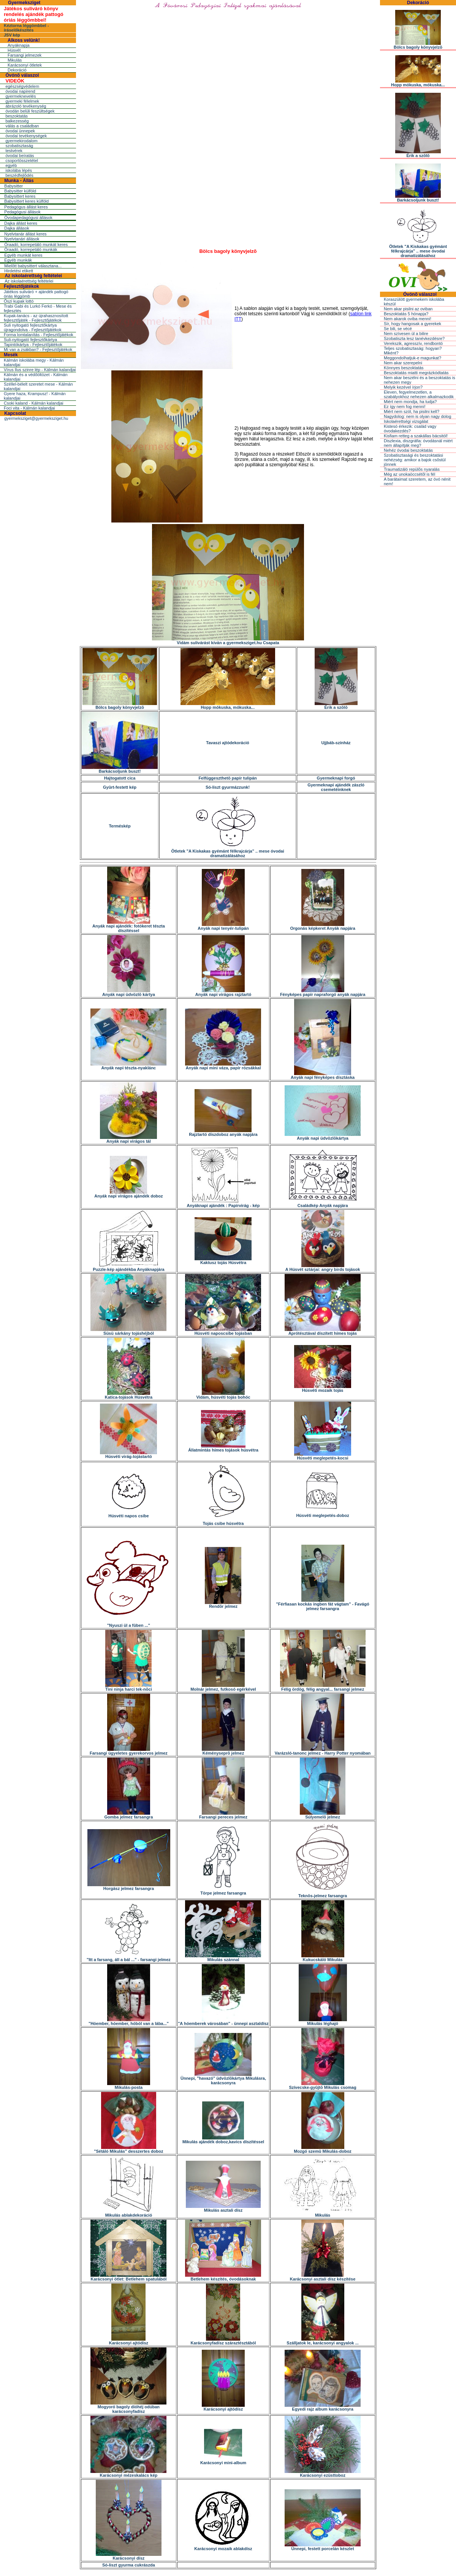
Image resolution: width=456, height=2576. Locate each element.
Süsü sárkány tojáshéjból (128, 1331)
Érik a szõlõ (336, 705)
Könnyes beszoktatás (404, 367)
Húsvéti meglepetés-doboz (322, 1513)
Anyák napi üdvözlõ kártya (128, 992)
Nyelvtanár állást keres (25, 234)
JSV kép (12, 35)
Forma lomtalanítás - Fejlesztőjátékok (38, 334)
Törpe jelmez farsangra (223, 1891)
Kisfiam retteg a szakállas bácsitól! (416, 436)
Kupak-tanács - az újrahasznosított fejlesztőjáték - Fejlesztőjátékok (36, 317)
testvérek (13, 150)
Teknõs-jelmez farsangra (322, 1894)
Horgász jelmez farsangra (128, 1886)
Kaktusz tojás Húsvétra (223, 1260)
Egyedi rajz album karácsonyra (323, 2407)
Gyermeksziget (24, 2)
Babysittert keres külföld (26, 201)
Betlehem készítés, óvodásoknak (223, 2277)
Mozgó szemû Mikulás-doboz (323, 2149)
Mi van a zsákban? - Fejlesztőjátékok (38, 349)
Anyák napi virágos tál (128, 1139)
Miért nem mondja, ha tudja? (410, 401)
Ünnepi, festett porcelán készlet (323, 2547)
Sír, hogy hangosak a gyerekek (412, 323)
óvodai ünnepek (20, 131)
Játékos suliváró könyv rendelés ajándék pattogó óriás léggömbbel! (33, 14)
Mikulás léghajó (323, 2021)
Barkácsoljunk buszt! (120, 769)
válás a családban (22, 126)
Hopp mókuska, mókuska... (227, 705)
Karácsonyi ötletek (25, 65)
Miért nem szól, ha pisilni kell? (411, 411)
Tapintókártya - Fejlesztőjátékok (33, 344)
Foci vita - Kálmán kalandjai (29, 408)
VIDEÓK (14, 81)
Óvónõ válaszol (22, 75)
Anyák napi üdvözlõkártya (323, 1136)
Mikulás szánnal (223, 1957)
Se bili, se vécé (398, 328)
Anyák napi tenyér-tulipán (223, 926)
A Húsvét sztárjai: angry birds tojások (322, 1267)
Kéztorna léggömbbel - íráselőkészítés (26, 27)
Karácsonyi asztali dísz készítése (322, 2277)
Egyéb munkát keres (23, 255)
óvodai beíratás (19, 155)
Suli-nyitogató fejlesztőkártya (30, 339)
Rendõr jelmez (223, 1604)
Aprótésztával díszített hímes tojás (323, 1331)
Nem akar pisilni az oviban (408, 309)
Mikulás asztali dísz (223, 2208)
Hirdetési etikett (18, 270)
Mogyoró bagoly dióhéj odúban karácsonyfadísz (128, 2407)
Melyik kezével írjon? (403, 387)
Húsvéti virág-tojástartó (128, 1454)
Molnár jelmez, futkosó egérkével (223, 1687)
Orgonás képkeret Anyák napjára (322, 926)
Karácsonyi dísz (129, 2556)
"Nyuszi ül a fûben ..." (128, 1623)
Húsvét (14, 50)
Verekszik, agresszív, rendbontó (413, 343)
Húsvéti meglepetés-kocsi (322, 1456)
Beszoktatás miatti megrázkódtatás (416, 372)
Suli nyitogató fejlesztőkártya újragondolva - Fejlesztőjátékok (33, 327)
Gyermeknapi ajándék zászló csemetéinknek (335, 787)
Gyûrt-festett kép (119, 787)
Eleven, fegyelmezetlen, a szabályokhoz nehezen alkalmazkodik (419, 394)
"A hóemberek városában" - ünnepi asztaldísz (223, 2021)
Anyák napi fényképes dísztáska (323, 1075)
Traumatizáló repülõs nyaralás (412, 469)
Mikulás (15, 60)
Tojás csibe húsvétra (223, 1521)
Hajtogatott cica (120, 778)
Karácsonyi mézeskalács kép (128, 2473)
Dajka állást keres (20, 223)
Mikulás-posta (128, 2085)
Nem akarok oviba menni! (407, 318)
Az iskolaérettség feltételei (33, 275)
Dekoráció (17, 70)
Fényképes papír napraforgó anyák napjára (322, 992)
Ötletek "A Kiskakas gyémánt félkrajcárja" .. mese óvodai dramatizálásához (227, 851)
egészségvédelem (22, 86)
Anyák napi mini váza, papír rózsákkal (223, 1066)
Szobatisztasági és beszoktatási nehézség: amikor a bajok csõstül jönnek (415, 460)
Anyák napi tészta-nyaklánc (128, 1066)
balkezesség (16, 121)
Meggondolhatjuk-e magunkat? (412, 358)
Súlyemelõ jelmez (322, 1815)
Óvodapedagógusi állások (28, 217)
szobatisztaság (19, 145)
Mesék (11, 354)
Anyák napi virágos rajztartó (223, 992)
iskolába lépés (18, 170)
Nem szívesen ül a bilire (406, 333)
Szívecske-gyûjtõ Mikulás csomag (322, 2085)
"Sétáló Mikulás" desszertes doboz (128, 2149)
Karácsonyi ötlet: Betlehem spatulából (128, 2277)
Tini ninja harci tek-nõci (128, 1687)
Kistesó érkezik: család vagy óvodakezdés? (410, 428)
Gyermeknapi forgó (336, 778)
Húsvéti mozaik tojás (322, 1388)
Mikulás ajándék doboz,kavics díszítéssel (223, 2140)
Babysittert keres (19, 196)
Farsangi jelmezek (24, 55)
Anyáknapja (19, 45)
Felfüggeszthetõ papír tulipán (227, 778)
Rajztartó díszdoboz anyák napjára (223, 1132)
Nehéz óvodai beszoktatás (408, 450)
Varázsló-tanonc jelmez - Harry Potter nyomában (322, 1751)
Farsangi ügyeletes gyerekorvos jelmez (129, 1751)
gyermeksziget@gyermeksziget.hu (36, 418)
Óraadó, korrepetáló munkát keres (36, 244)
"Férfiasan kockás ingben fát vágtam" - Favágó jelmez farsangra (322, 1604)
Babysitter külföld (20, 191)
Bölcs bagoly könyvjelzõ (119, 705)
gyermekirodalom (21, 140)
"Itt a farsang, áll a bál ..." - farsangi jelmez (129, 1957)
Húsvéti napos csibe (128, 1514)
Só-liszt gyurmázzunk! (228, 787)
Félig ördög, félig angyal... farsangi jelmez (323, 1687)
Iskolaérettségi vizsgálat (406, 421)
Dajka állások (16, 228)
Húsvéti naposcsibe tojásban (223, 1331)
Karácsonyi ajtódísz (128, 2341)
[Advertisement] (227, 190)
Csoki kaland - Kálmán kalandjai (33, 403)
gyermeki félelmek (22, 101)
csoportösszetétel (21, 160)
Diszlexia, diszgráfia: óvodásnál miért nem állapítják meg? (418, 443)
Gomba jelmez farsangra (128, 1815)
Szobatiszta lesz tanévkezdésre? (414, 338)
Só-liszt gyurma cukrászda (128, 2565)
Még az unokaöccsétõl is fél (409, 474)
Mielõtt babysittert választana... (33, 266)
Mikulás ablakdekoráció (128, 2213)
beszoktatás (16, 116)
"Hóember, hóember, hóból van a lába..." (129, 2021)
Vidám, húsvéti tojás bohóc (223, 1395)
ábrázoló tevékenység (25, 106)
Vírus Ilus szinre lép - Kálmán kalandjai (40, 369)
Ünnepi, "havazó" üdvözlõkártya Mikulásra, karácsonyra (223, 2078)
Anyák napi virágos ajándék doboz (128, 1194)
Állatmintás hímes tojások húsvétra (223, 1448)
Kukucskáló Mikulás (322, 1957)
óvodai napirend (20, 91)
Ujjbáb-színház (336, 742)
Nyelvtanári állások (21, 239)
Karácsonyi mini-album (223, 2461)
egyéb (11, 165)
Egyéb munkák (18, 260)
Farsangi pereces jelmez (223, 1815)
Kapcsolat (15, 413)
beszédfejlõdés (19, 175)
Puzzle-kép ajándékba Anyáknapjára (129, 1267)
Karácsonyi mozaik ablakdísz (223, 2547)
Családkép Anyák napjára (322, 1203)
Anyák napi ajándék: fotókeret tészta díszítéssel (128, 926)
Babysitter (13, 186)
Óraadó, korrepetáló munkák (30, 249)
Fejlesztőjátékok (21, 286)
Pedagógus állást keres (26, 207)
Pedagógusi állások (22, 212)
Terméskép (119, 826)
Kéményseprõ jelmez (223, 1751)
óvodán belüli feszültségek (29, 111)
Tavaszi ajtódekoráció (227, 742)
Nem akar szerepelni (403, 363)
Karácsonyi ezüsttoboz (323, 2473)
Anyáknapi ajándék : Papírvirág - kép (223, 1203)
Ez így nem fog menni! (404, 406)
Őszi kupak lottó (18, 301)
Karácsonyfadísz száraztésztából (223, 2341)
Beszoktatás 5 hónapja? (406, 313)
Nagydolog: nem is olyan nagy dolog (417, 416)
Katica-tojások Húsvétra (128, 1395)
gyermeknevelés (20, 96)
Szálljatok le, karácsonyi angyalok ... (323, 2341)
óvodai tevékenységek (26, 135)
